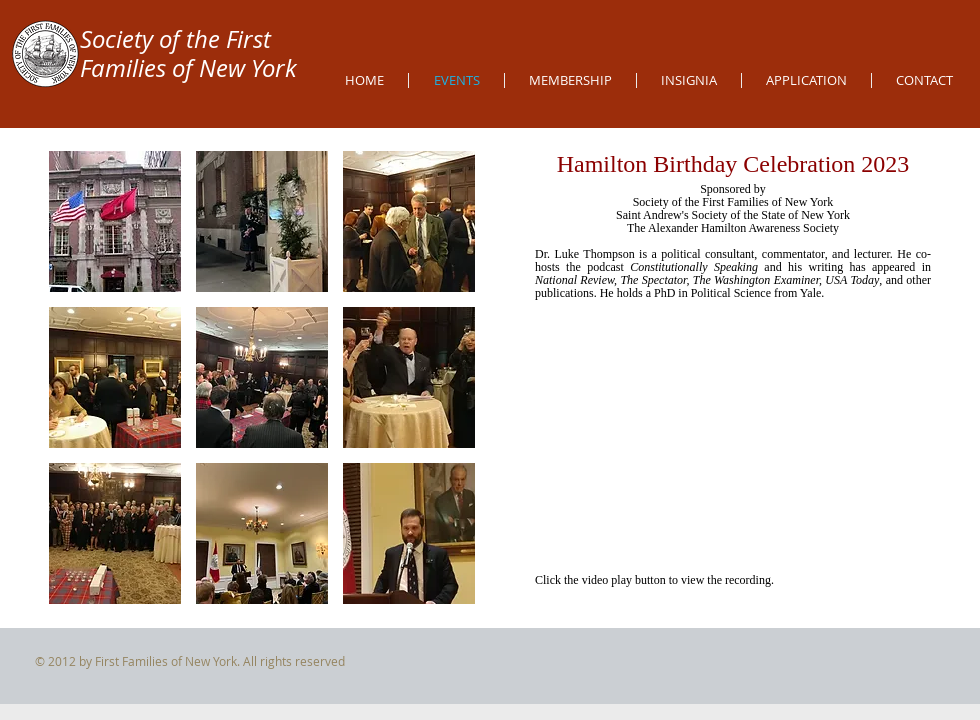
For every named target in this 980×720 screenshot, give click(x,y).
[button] (115, 221)
